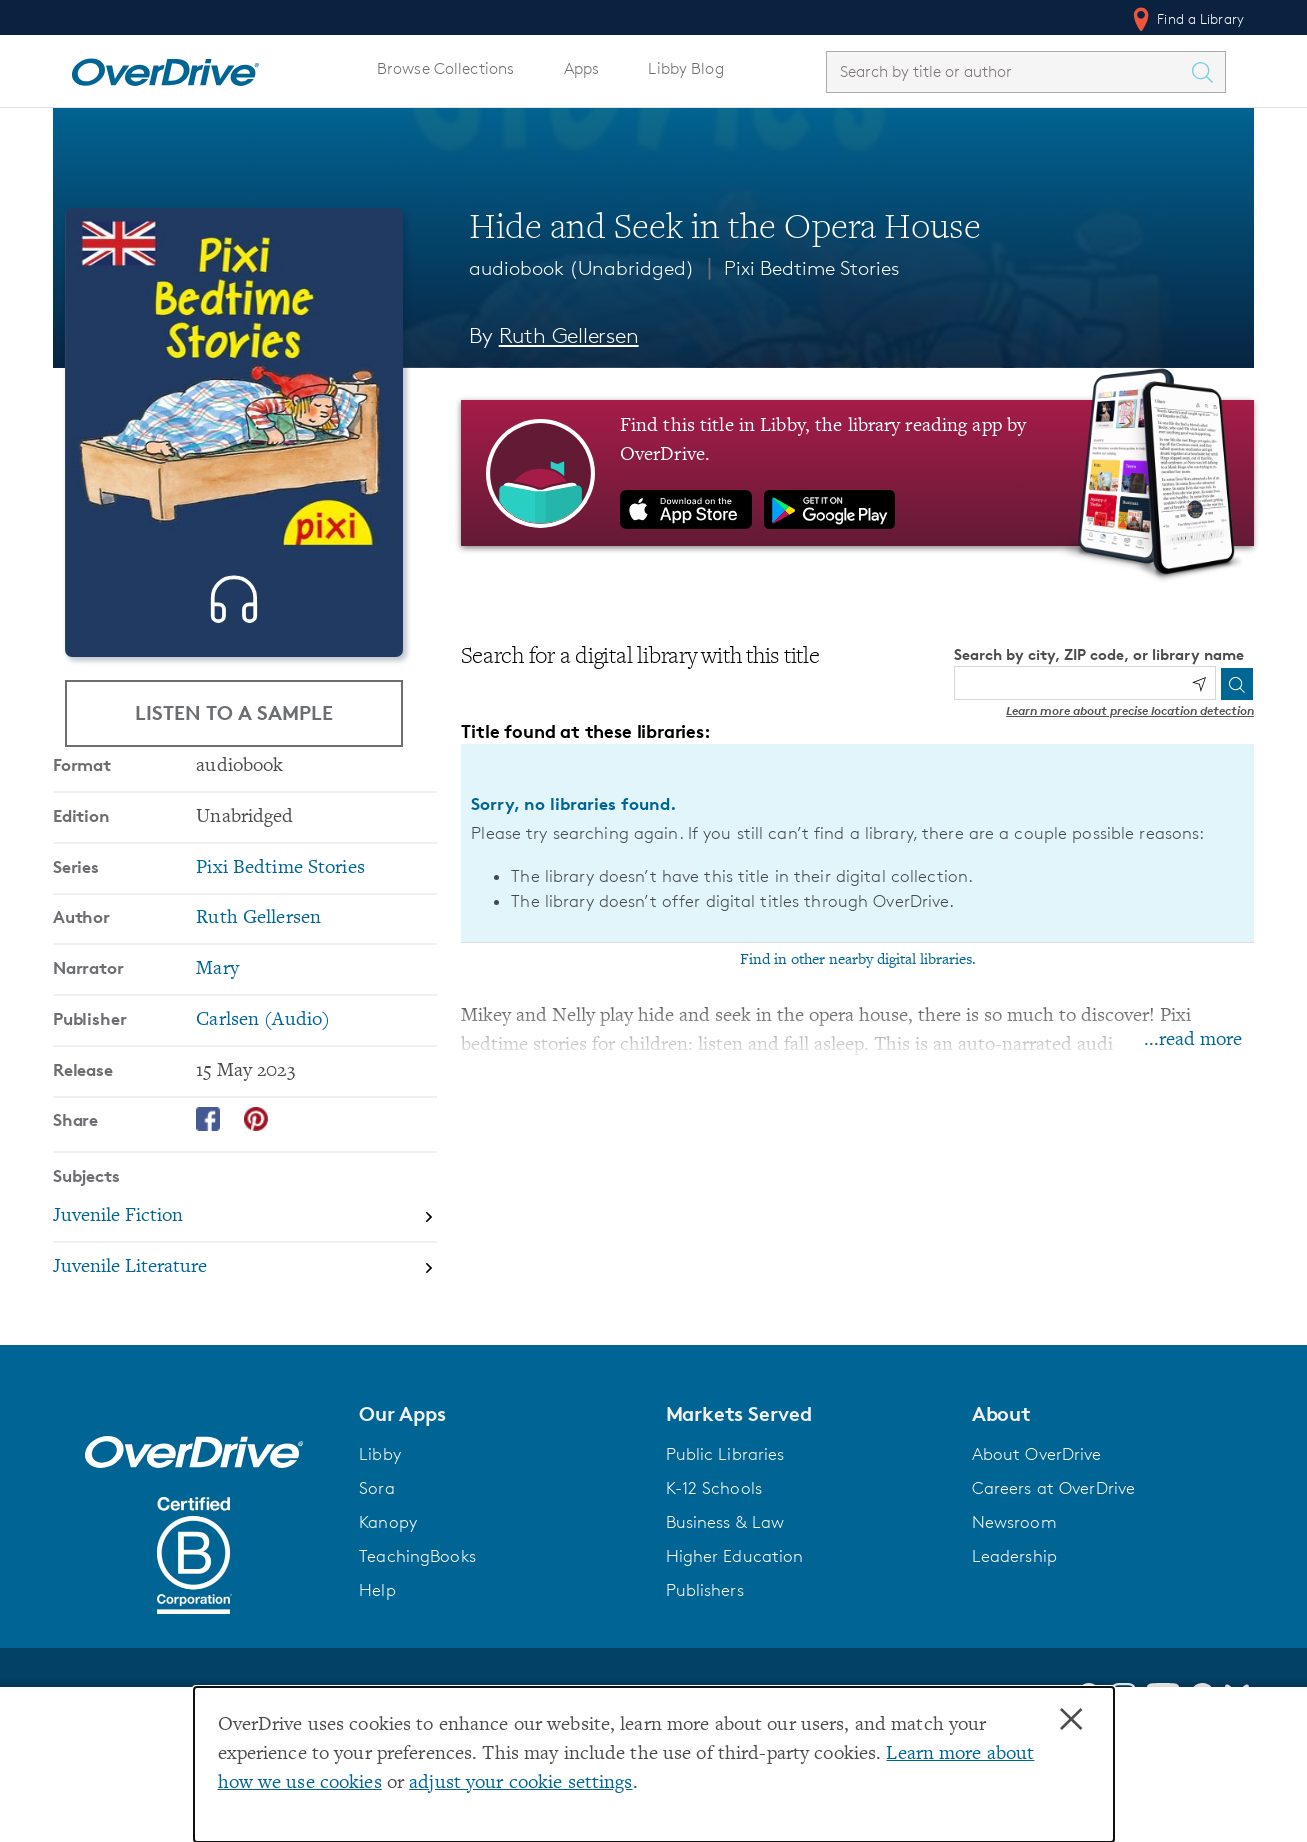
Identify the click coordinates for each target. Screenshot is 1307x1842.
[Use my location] (1199, 684)
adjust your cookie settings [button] (520, 1783)
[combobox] (1008, 71)
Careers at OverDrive (1053, 1552)
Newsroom (1014, 1586)
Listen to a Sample (234, 713)
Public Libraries (725, 1518)
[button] (500, 1478)
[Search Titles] (1207, 72)
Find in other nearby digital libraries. (858, 960)
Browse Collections (445, 68)
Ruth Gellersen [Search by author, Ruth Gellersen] (569, 335)
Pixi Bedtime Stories (812, 268)
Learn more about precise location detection (1130, 710)
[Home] (165, 68)
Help (377, 1654)
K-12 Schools (714, 1552)
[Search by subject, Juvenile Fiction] (245, 1281)
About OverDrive (1037, 1518)
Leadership (1014, 1620)
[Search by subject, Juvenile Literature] (245, 1331)
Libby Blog (685, 68)
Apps (582, 68)
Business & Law (725, 1586)
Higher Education (735, 1620)
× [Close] (1071, 1720)
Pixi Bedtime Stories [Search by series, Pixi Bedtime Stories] (280, 932)
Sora (377, 1552)
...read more (1193, 1040)
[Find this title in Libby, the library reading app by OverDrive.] (857, 473)
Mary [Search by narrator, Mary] (217, 1033)
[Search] (1237, 684)
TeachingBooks (417, 1620)
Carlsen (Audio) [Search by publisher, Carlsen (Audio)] (263, 1084)
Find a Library (1186, 19)
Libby (380, 1518)
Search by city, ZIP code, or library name (1099, 654)
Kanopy (388, 1586)
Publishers (705, 1654)
